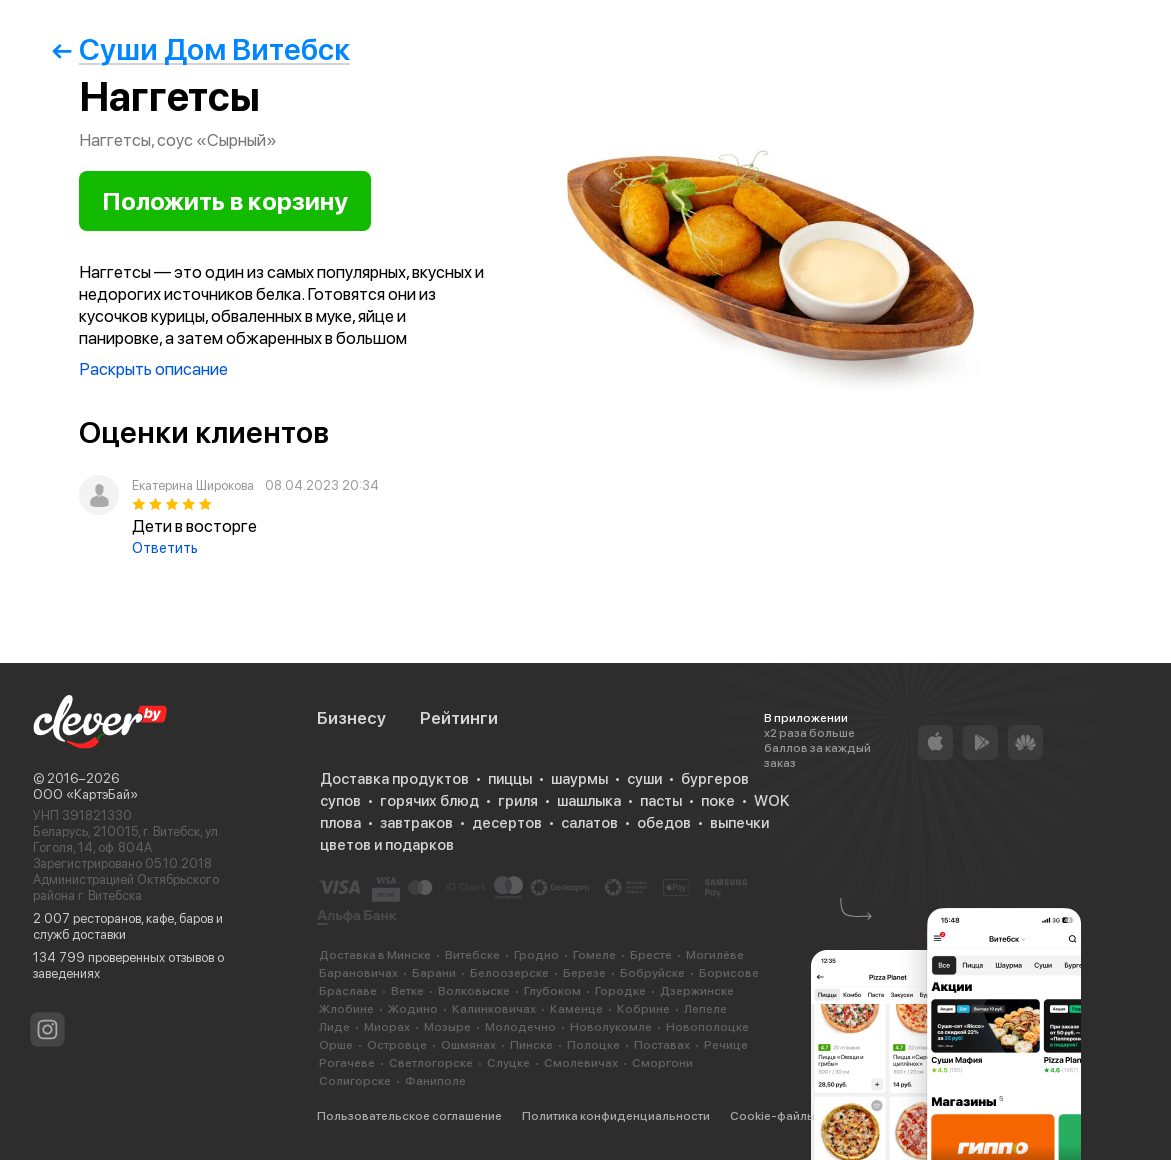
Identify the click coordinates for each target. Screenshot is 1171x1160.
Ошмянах (468, 1045)
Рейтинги (459, 718)
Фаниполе (435, 1081)
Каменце (576, 1009)
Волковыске (474, 991)
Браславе (348, 991)
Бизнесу (351, 718)
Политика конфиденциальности (616, 1116)
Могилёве (715, 955)
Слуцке (508, 1063)
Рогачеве (347, 1063)
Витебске (472, 955)
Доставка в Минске (375, 955)
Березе (584, 973)
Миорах (387, 1027)
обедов (664, 823)
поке (718, 801)
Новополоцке (707, 1027)
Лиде (334, 1027)
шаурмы (579, 779)
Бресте (651, 955)
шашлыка (589, 801)
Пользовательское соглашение (409, 1116)
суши (644, 779)
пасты (661, 801)
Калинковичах (494, 1009)
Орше (336, 1045)
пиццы (510, 779)
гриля (518, 801)
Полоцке (593, 1045)
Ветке (407, 991)
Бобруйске (652, 973)
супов (340, 801)
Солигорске (355, 1081)
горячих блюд (429, 801)
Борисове (729, 973)
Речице (726, 1045)
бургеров (715, 779)
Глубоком (552, 991)
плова (340, 823)
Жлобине (346, 1009)
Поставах (662, 1045)
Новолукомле (611, 1027)
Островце (397, 1045)
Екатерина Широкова (193, 485)
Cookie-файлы (772, 1116)
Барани (434, 973)
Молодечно (520, 1027)
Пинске (531, 1045)
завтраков (416, 823)
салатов (589, 823)
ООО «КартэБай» (85, 794)
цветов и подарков (387, 845)
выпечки (739, 823)
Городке (620, 991)
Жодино (413, 1009)
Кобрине (643, 1009)
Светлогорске (431, 1063)
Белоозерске (509, 973)
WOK (771, 801)
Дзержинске (697, 991)
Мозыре (447, 1027)
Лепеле (705, 1009)
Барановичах (358, 973)
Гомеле (594, 955)
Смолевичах (581, 1063)
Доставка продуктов (394, 779)
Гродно (536, 955)
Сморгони (662, 1063)
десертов (507, 823)
